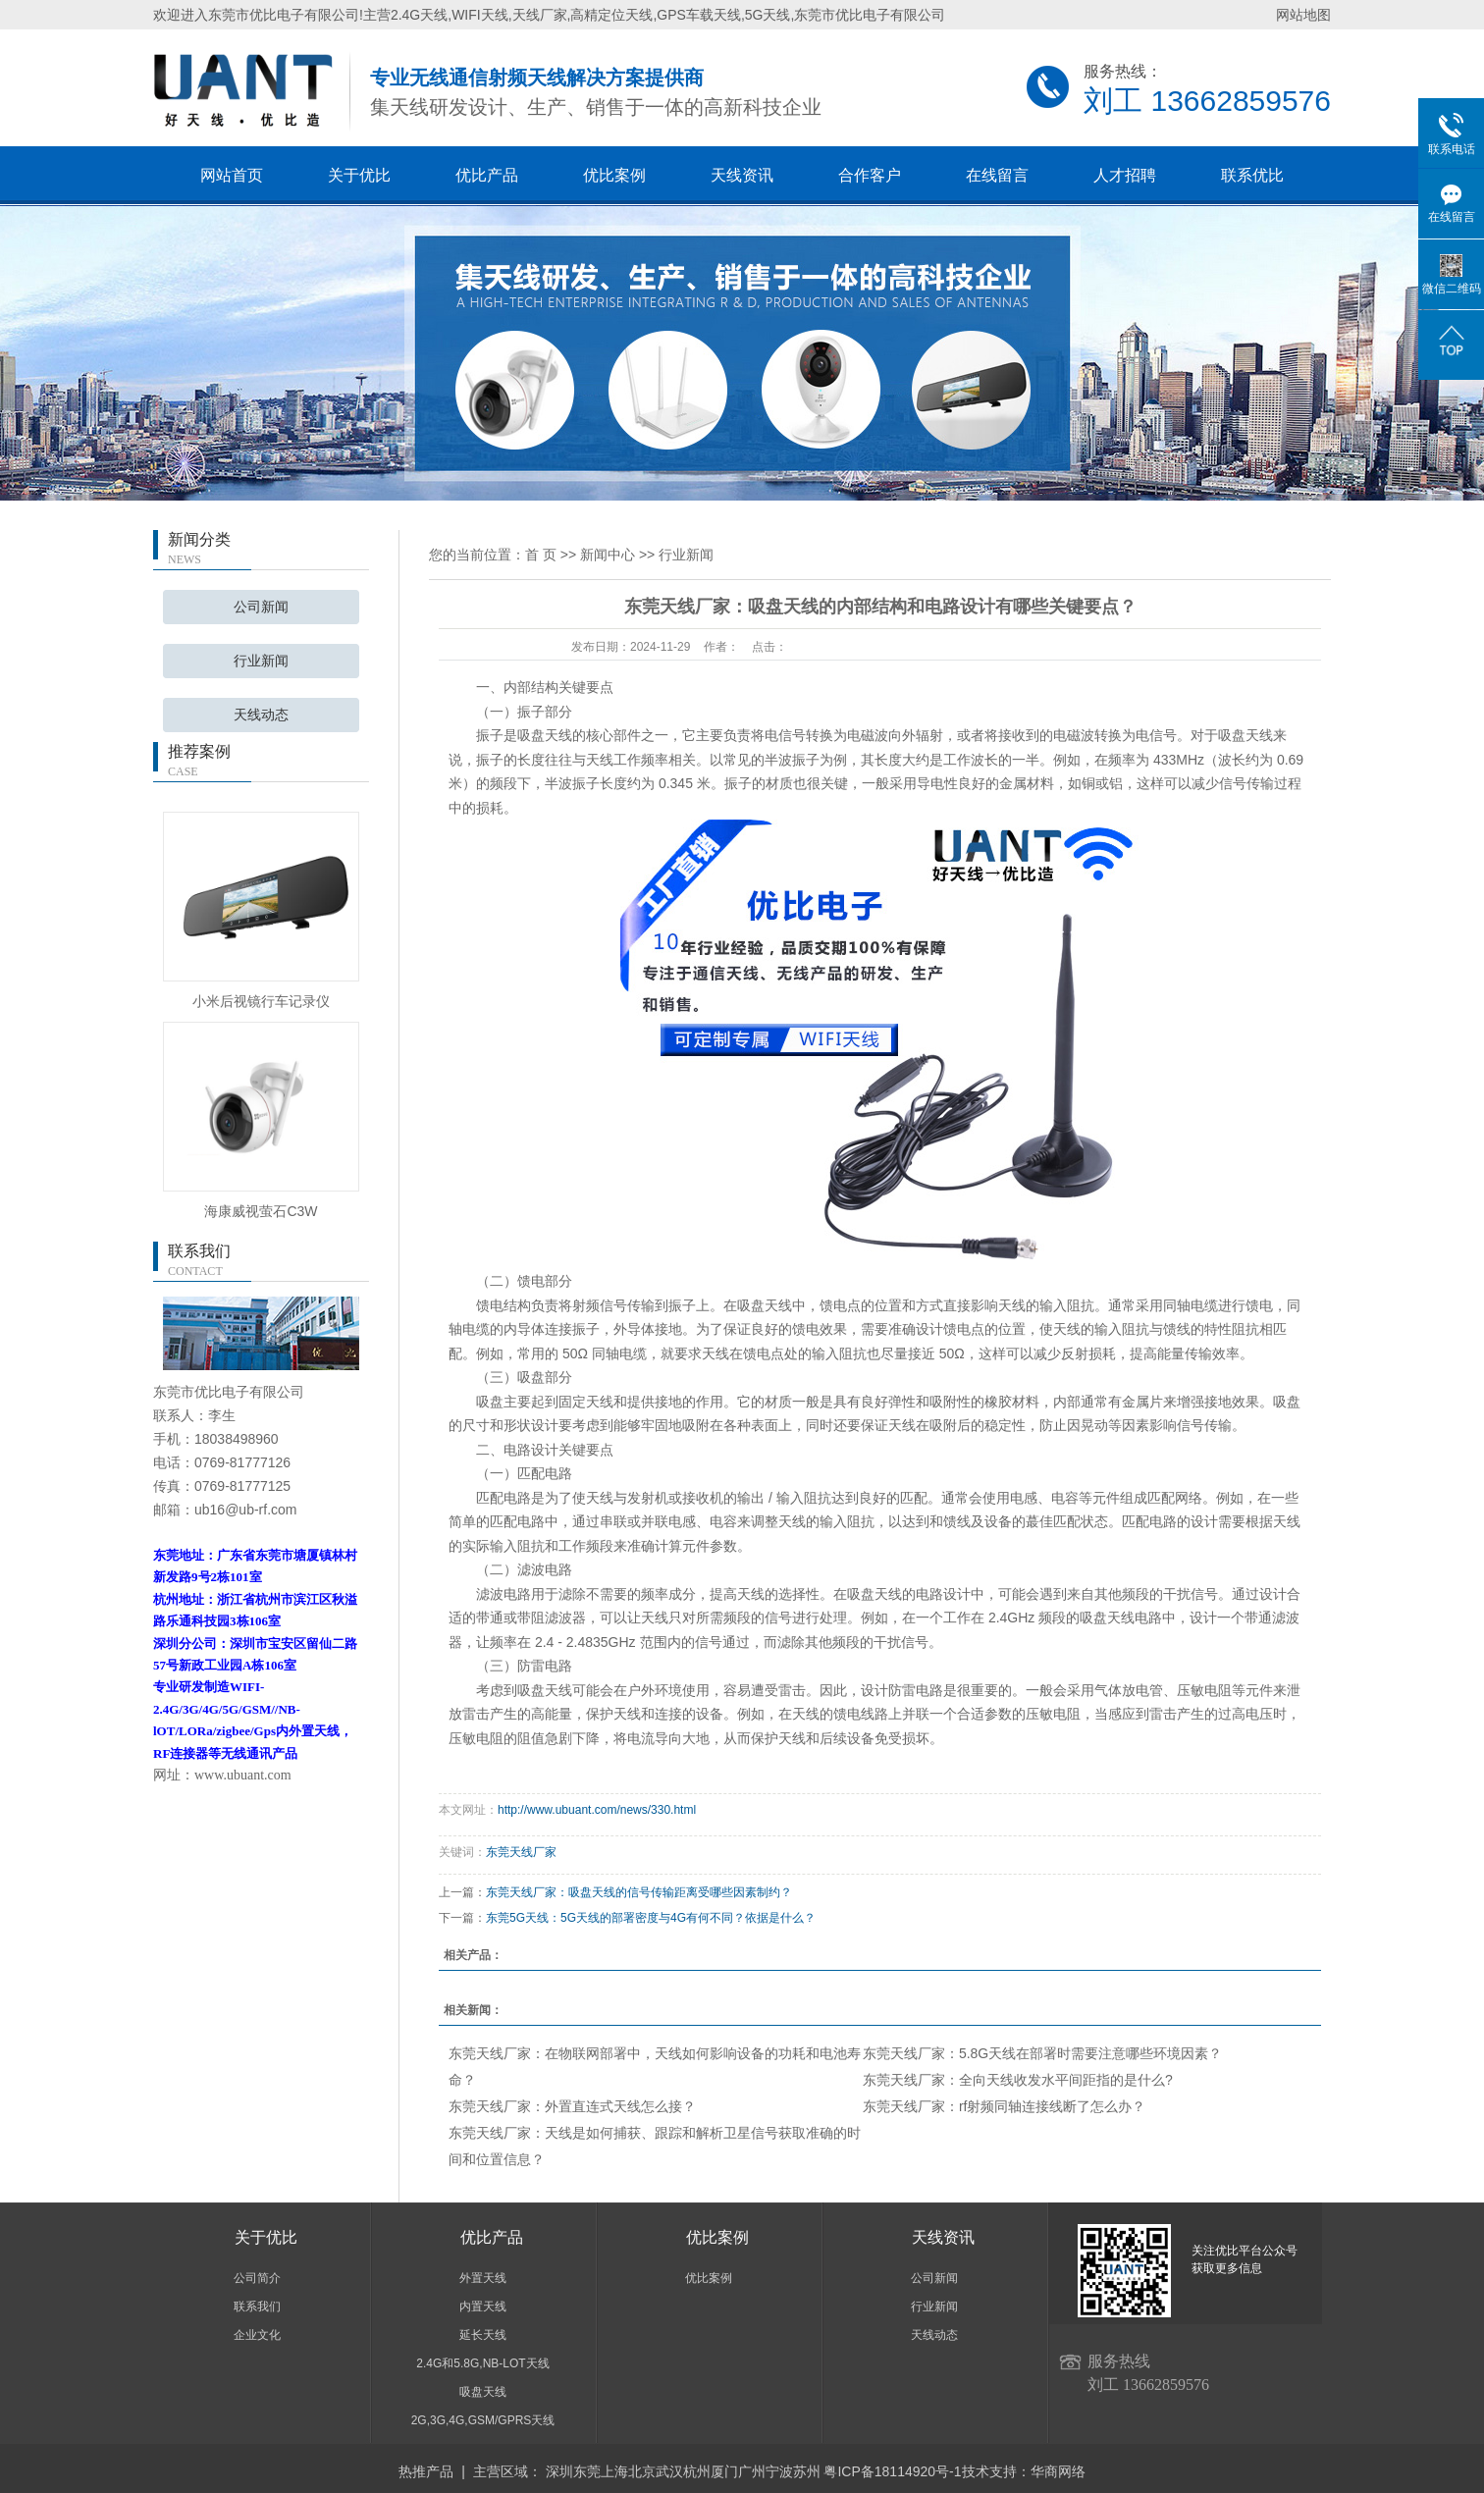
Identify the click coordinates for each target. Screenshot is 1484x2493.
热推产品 (425, 2471)
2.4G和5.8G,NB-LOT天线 (482, 2363)
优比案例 (614, 175)
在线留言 (997, 175)
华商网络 (1058, 2471)
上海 (614, 2471)
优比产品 (486, 175)
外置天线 (482, 2278)
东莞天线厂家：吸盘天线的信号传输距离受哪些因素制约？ (639, 1892)
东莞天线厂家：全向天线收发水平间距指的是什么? (1018, 2080)
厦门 (724, 2471)
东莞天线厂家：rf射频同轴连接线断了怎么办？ (1004, 2106)
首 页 (540, 554)
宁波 (779, 2471)
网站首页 (231, 175)
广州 (752, 2471)
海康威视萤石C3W (260, 1211)
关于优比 (359, 175)
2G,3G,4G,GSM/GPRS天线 (483, 2420)
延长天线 (482, 2335)
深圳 (559, 2471)
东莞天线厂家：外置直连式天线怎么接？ (572, 2106)
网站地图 (1303, 15)
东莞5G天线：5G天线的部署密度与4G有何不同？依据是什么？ (651, 1918)
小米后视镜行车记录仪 (261, 1001)
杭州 (697, 2471)
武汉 (669, 2471)
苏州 (807, 2471)
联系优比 (1252, 175)
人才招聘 (1124, 175)
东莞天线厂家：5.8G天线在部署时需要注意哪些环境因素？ (1042, 2053)
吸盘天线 (482, 2392)
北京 (642, 2471)
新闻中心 (607, 554)
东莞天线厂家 (521, 1852)
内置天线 (482, 2306)
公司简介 (257, 2278)
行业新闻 (261, 661)
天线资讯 (742, 175)
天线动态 (261, 715)
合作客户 (869, 175)
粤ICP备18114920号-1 (892, 2471)
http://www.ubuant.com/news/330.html (597, 1810)
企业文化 (257, 2335)
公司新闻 (261, 607)
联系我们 (257, 2306)
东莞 (587, 2471)
